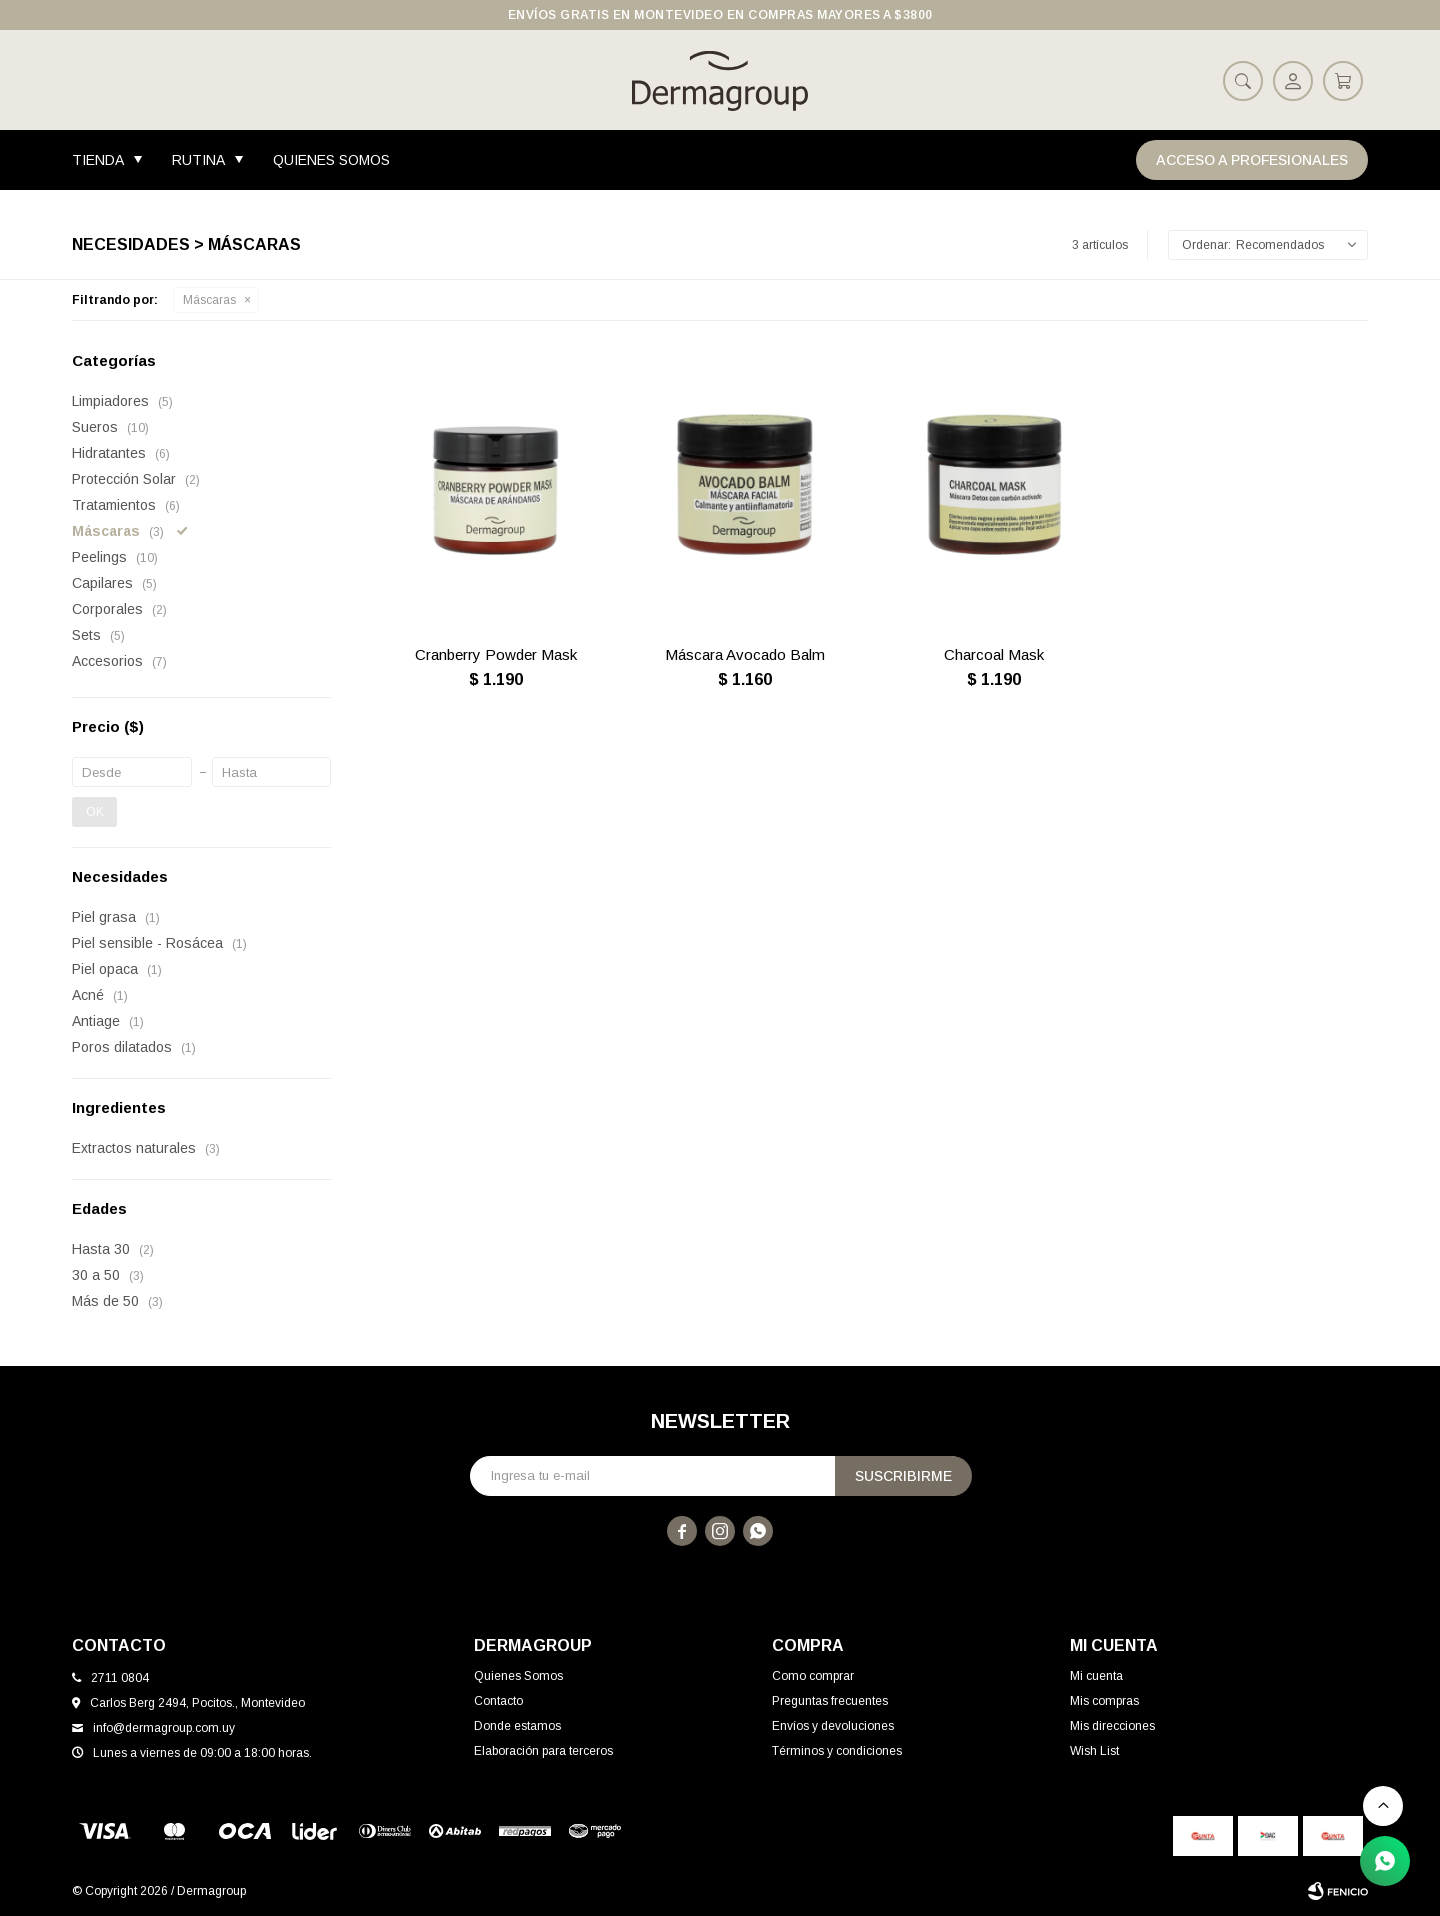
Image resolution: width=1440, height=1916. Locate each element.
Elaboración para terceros (543, 1751)
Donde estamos (517, 1726)
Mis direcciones (1112, 1726)
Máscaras (209, 300)
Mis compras (1104, 1701)
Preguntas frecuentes (830, 1701)
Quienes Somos (331, 160)
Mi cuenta (1096, 1676)
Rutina (198, 160)
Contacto (498, 1701)
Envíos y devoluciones (833, 1726)
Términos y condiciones (837, 1751)
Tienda (98, 160)
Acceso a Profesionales (1252, 160)
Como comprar (813, 1676)
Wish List (1094, 1751)
